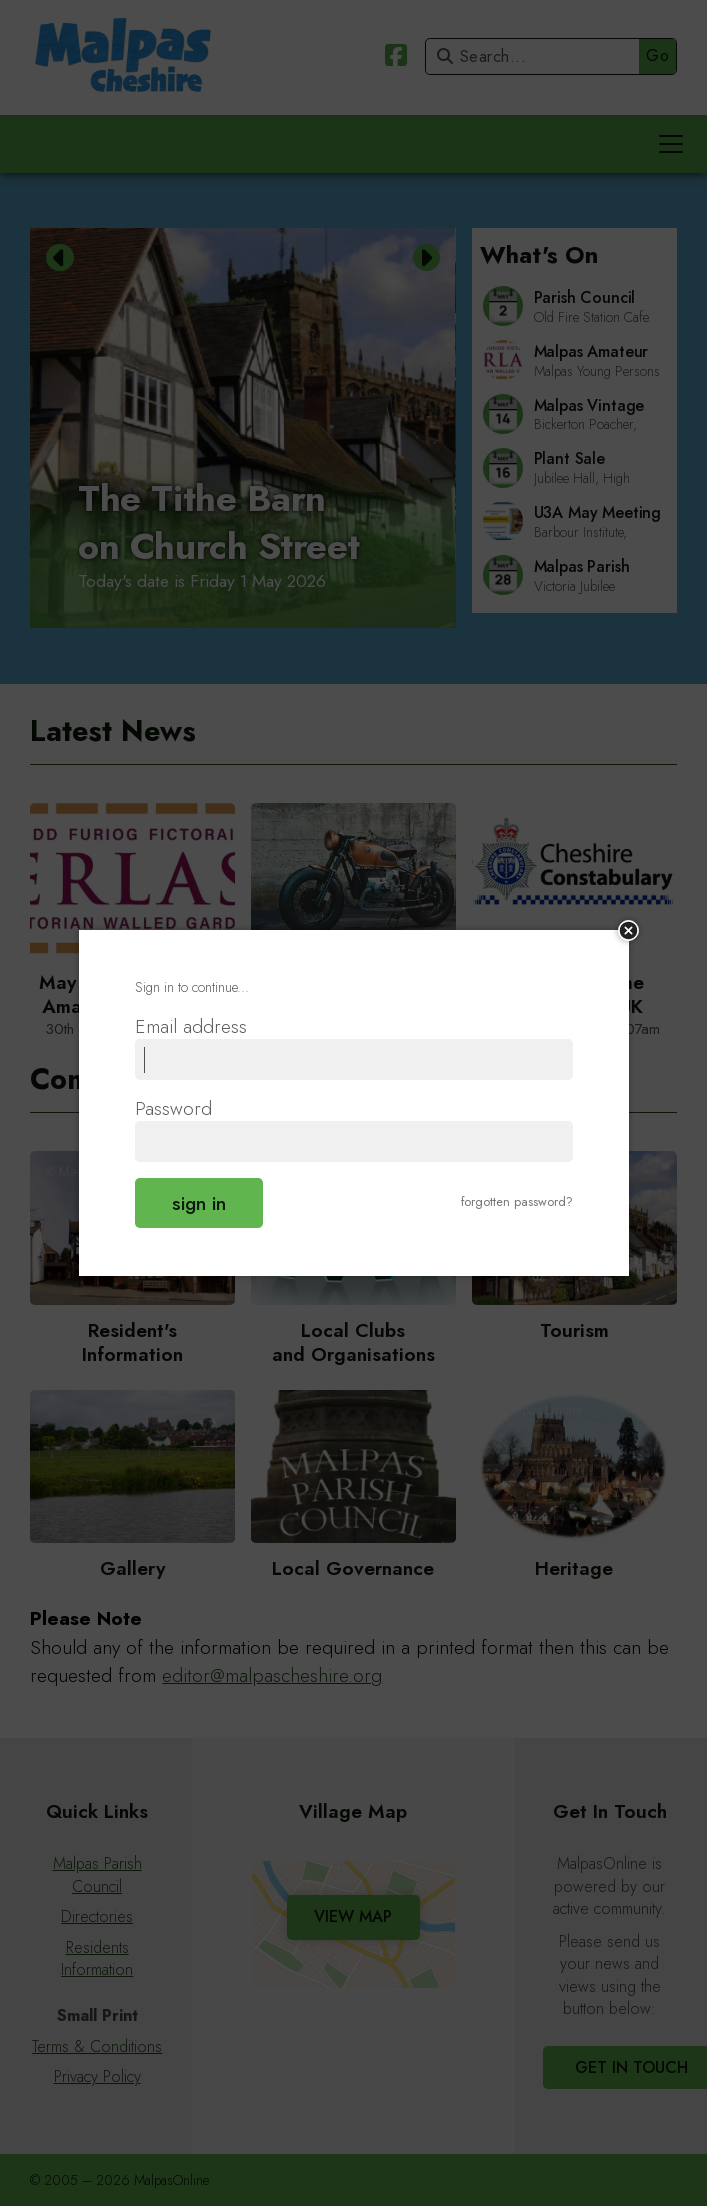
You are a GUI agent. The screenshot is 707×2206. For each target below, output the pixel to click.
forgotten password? (517, 1201)
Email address (191, 1027)
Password (173, 1109)
